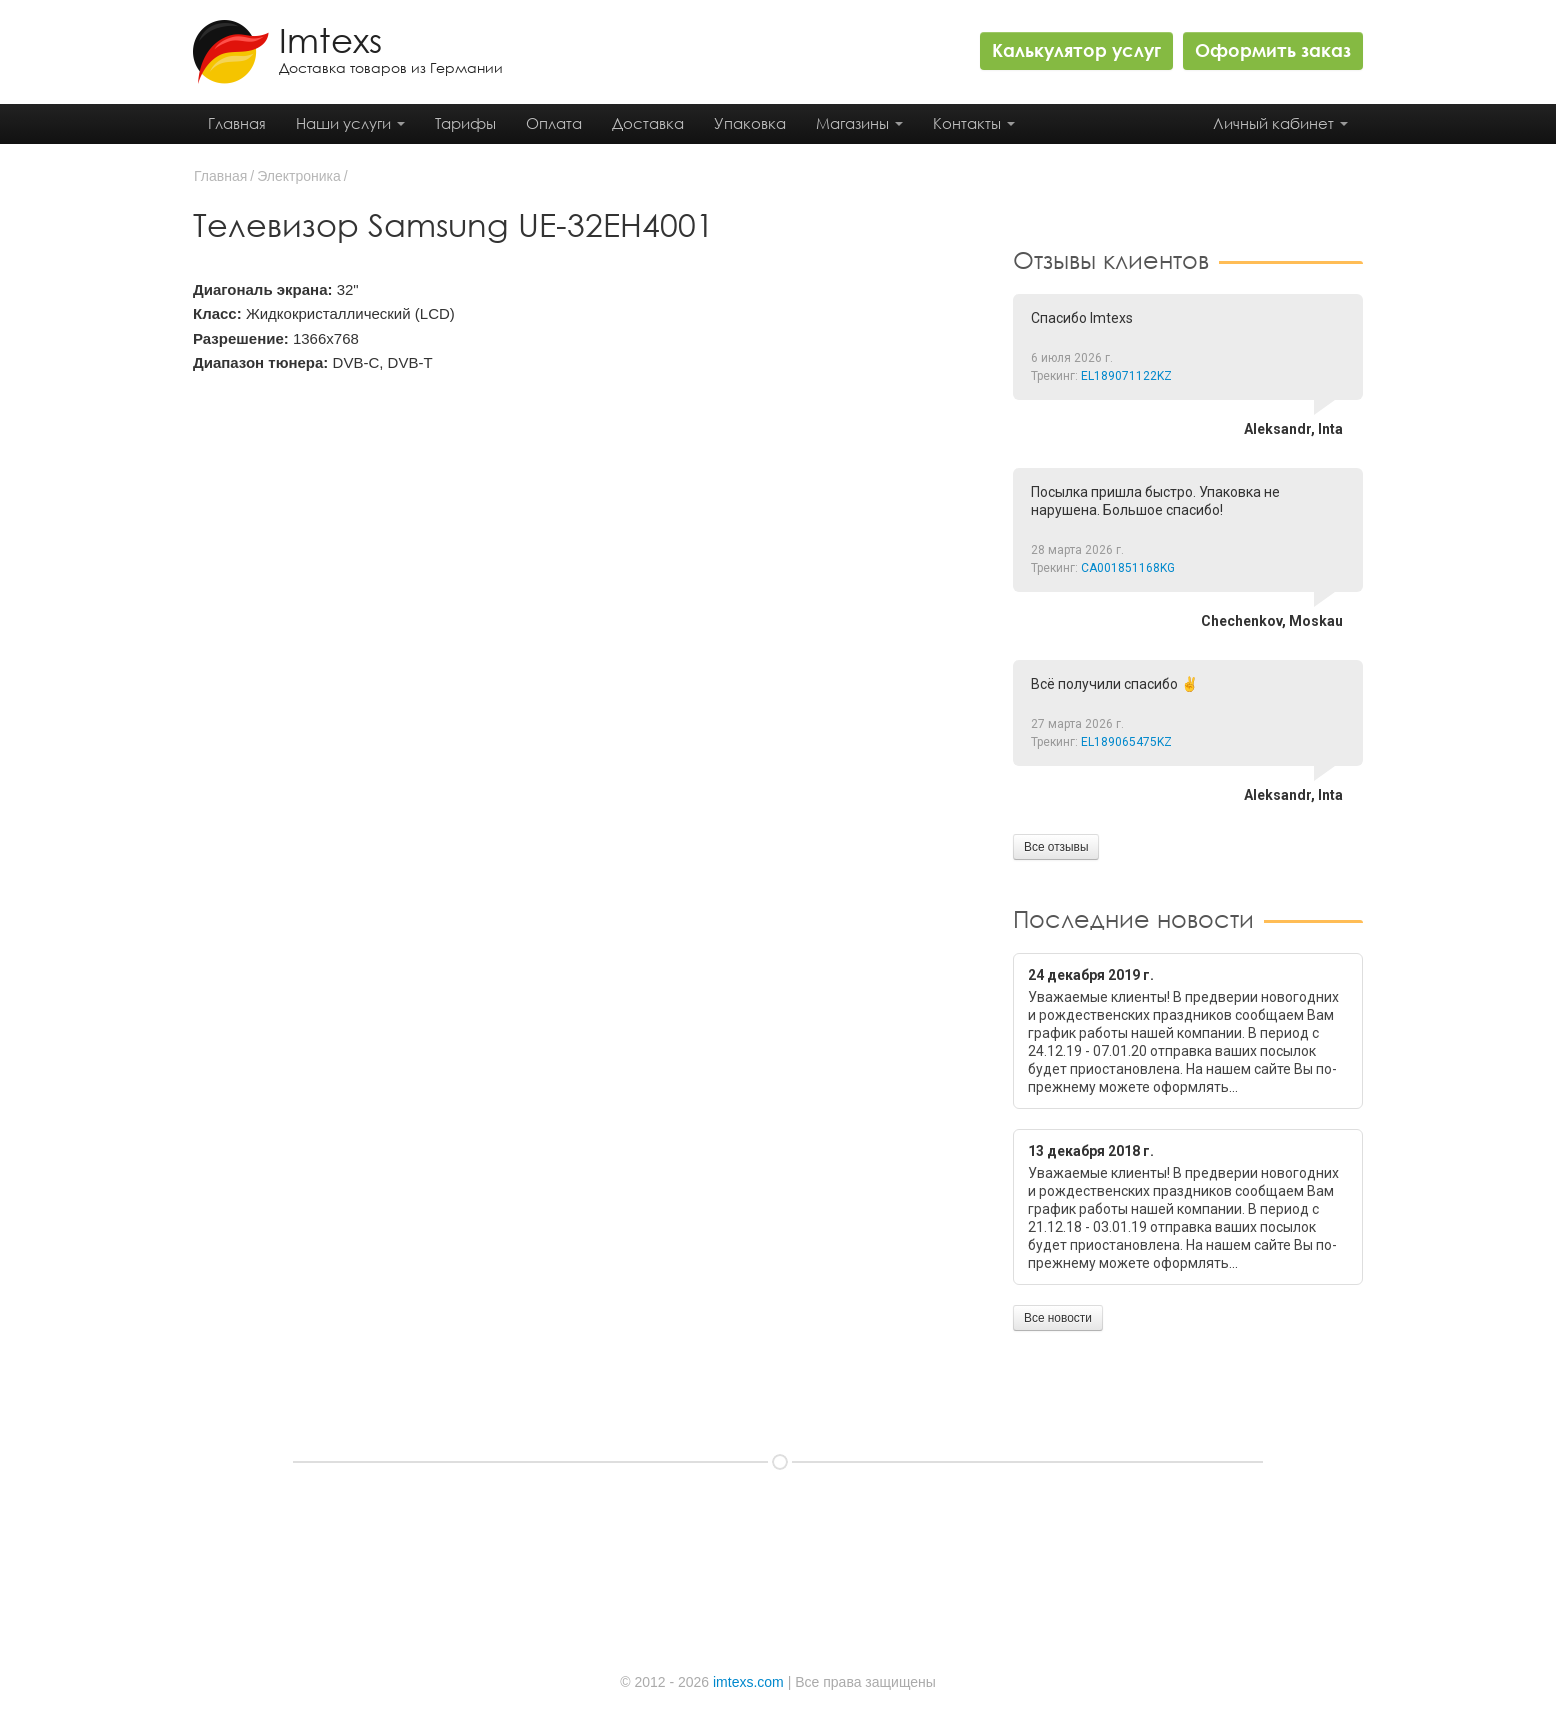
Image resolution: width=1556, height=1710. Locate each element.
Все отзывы (1056, 847)
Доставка (648, 123)
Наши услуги (350, 123)
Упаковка (750, 123)
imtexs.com (748, 1682)
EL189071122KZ (1126, 376)
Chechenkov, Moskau (1272, 621)
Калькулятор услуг (1076, 50)
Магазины (859, 123)
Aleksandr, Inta (1293, 429)
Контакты (974, 123)
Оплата (554, 123)
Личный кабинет (1280, 123)
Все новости (1058, 1318)
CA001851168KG (1128, 568)
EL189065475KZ (1126, 742)
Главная (237, 123)
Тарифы (465, 123)
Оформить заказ (1273, 50)
